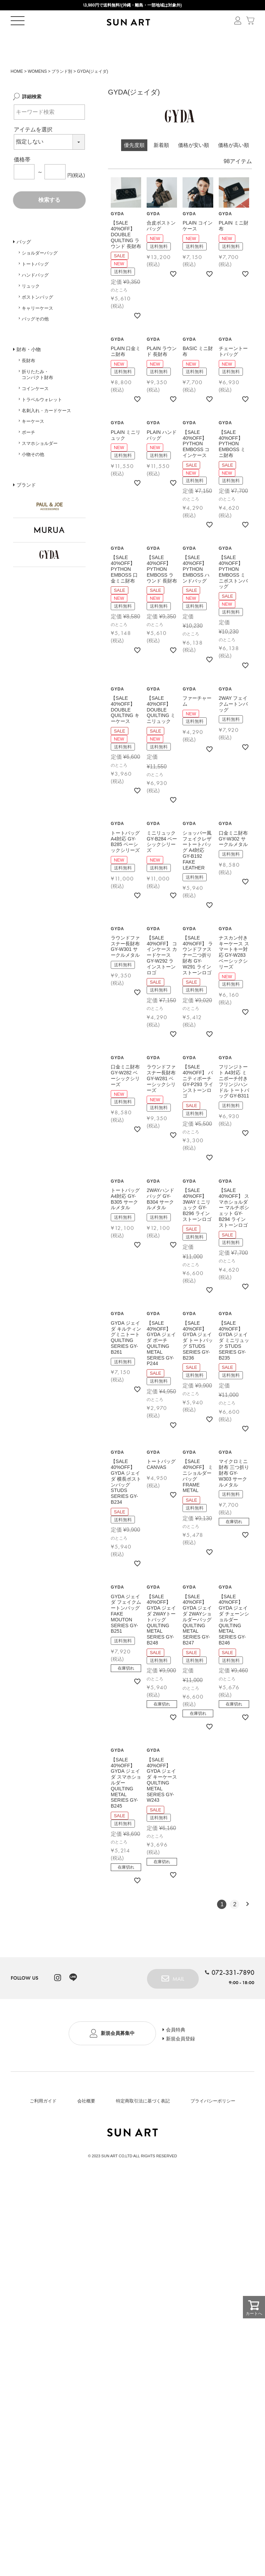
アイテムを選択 (33, 153)
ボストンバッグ (37, 320)
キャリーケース (37, 331)
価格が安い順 (193, 168)
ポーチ (28, 455)
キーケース (33, 444)
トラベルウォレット (42, 422)
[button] (247, 1927)
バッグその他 (35, 342)
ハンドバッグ (35, 298)
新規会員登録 (185, 2063)
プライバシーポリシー (212, 2125)
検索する (49, 223)
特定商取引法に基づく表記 (143, 2125)
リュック (31, 309)
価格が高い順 (233, 168)
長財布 (28, 384)
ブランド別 (61, 94)
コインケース (35, 411)
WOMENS (37, 94)
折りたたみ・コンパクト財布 (37, 398)
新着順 (161, 168)
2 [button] (234, 1927)
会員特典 (180, 2052)
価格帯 (22, 183)
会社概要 (86, 2125)
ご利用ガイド (43, 2125)
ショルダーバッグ (40, 276)
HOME (17, 94)
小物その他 (33, 477)
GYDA (117, 237)
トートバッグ (35, 287)
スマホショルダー (40, 466)
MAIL (174, 2001)
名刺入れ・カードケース (46, 433)
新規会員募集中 (117, 2058)
